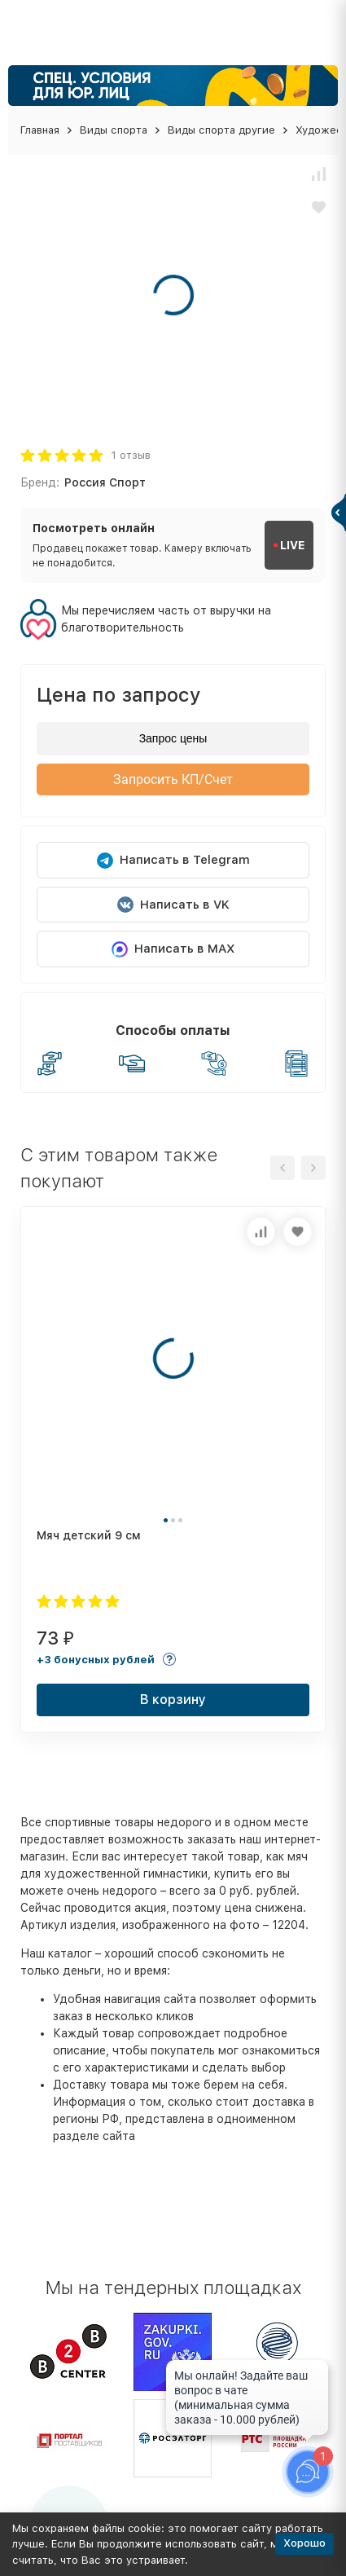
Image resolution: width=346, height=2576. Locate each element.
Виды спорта (113, 130)
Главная (39, 130)
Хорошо (304, 2543)
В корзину (173, 1699)
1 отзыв (131, 455)
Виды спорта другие (221, 130)
